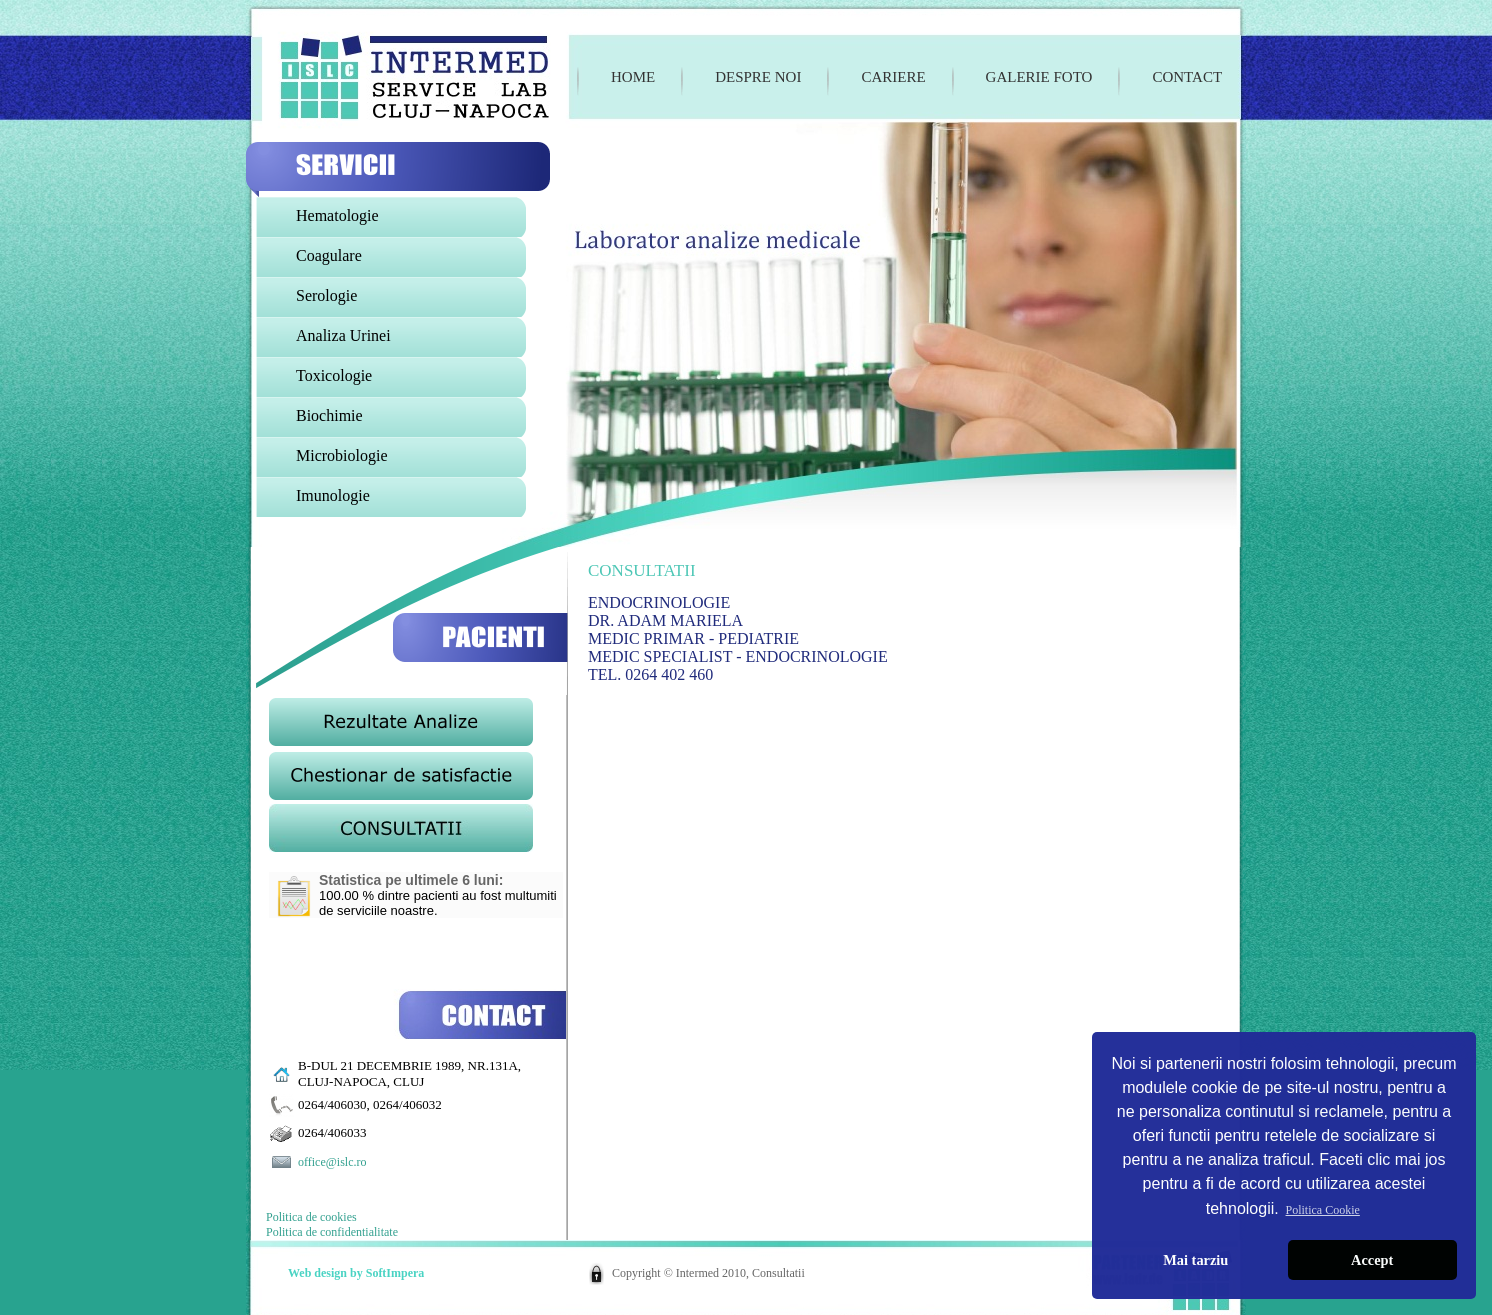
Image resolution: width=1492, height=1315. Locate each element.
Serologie (326, 295)
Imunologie (333, 495)
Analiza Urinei (343, 335)
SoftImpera (395, 1273)
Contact (1187, 77)
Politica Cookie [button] (1323, 1210)
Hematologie (337, 215)
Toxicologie (334, 375)
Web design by (327, 1273)
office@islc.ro (332, 1162)
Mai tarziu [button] (1195, 1260)
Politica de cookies (311, 1217)
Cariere (893, 77)
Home (633, 77)
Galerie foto (1039, 77)
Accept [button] (1372, 1260)
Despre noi (758, 77)
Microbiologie (342, 455)
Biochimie (329, 415)
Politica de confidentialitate (332, 1232)
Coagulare (329, 255)
